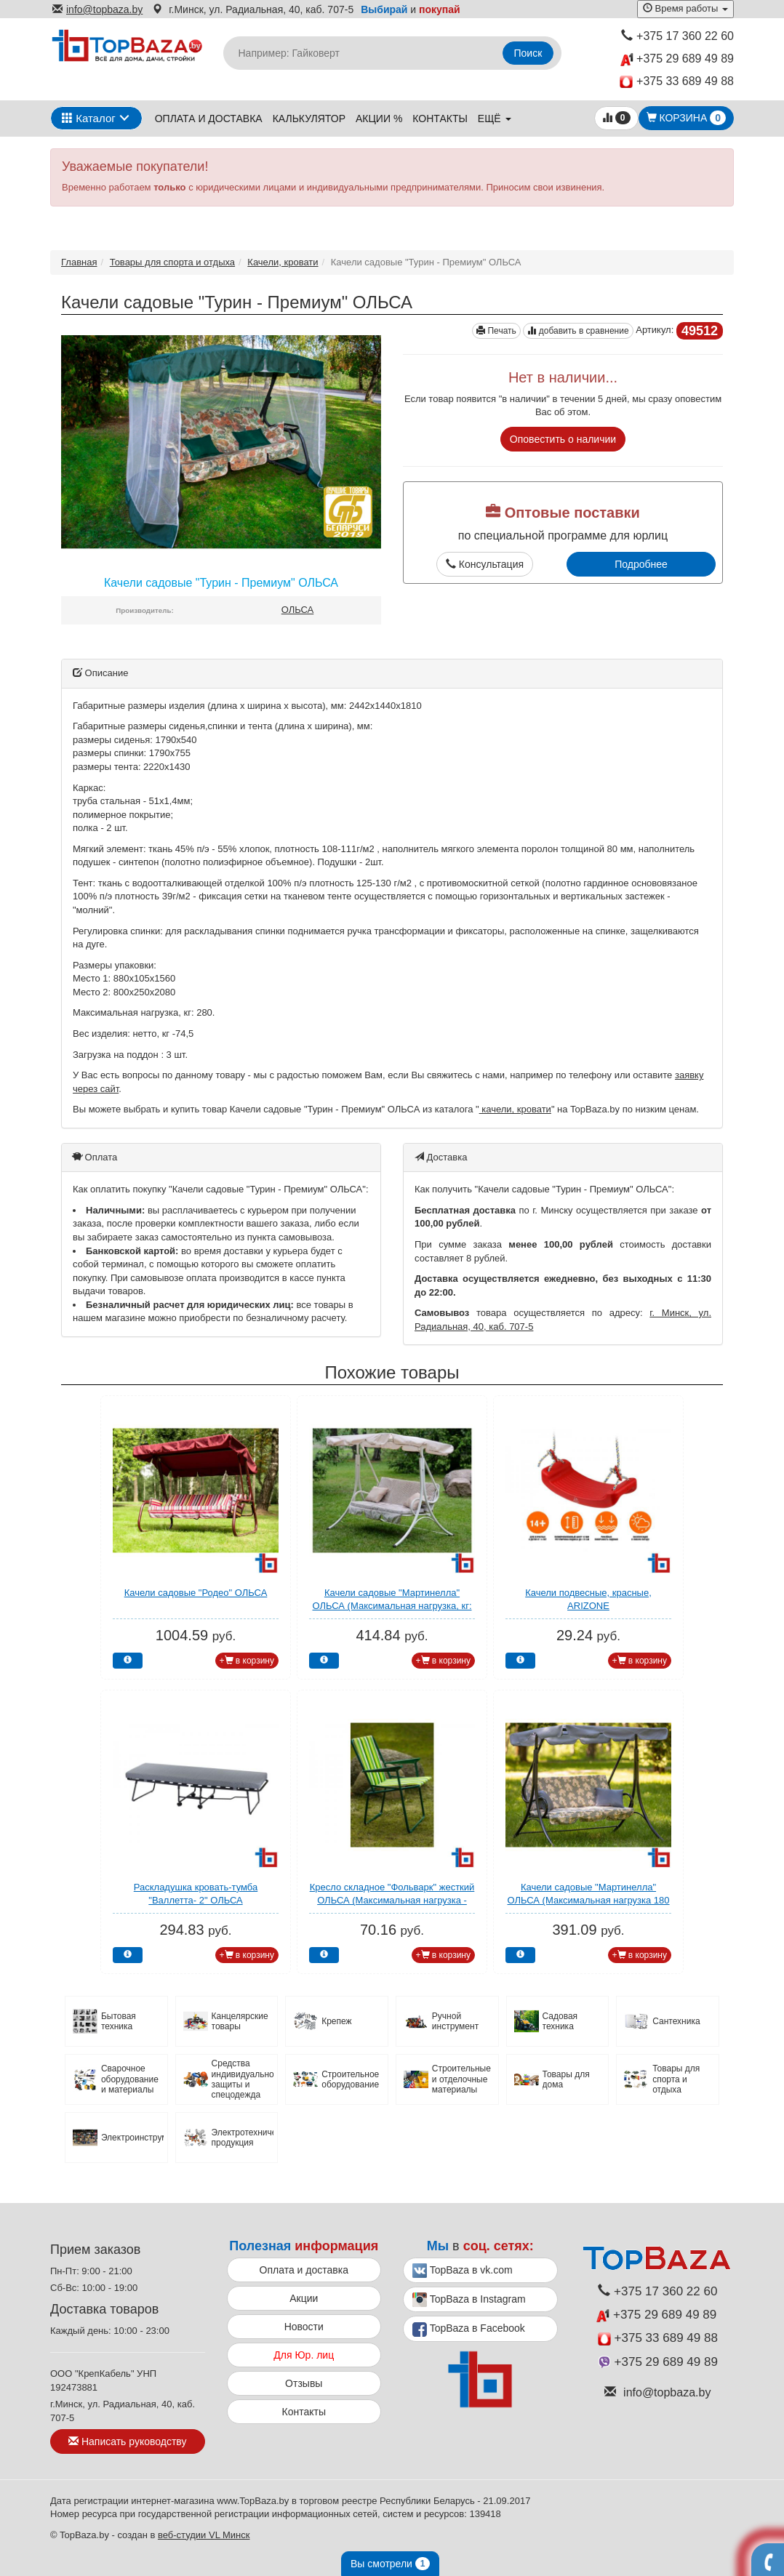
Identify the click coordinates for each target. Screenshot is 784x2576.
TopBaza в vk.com (462, 2270)
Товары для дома (566, 2079)
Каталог (89, 118)
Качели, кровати (282, 262)
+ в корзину (247, 1661)
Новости (304, 2326)
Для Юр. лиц (303, 2355)
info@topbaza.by (97, 9)
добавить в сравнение (577, 331)
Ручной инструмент (455, 2021)
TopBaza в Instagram (469, 2299)
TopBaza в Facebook (468, 2329)
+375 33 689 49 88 (677, 82)
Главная (79, 262)
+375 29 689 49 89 (677, 59)
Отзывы (303, 2383)
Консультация (485, 564)
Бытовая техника (118, 2021)
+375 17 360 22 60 (677, 36)
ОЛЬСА (297, 609)
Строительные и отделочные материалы (461, 2079)
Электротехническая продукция (243, 2137)
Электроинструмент (132, 2137)
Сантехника (676, 2021)
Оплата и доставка (209, 118)
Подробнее (641, 564)
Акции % (379, 118)
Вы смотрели (390, 2563)
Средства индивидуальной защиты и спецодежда (243, 2079)
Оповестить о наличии (563, 439)
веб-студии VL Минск (204, 2534)
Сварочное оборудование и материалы (130, 2079)
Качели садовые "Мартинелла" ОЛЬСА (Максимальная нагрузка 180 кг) (588, 1900)
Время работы (685, 8)
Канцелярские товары (240, 2021)
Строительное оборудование (350, 2079)
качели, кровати (515, 1109)
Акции (303, 2298)
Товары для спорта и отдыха (172, 262)
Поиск (528, 53)
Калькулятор (309, 118)
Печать (496, 331)
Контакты (440, 118)
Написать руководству (127, 2441)
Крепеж (336, 2021)
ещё (494, 118)
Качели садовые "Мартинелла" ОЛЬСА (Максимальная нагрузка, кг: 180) (391, 1606)
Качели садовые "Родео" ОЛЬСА (196, 1592)
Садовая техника (560, 2021)
